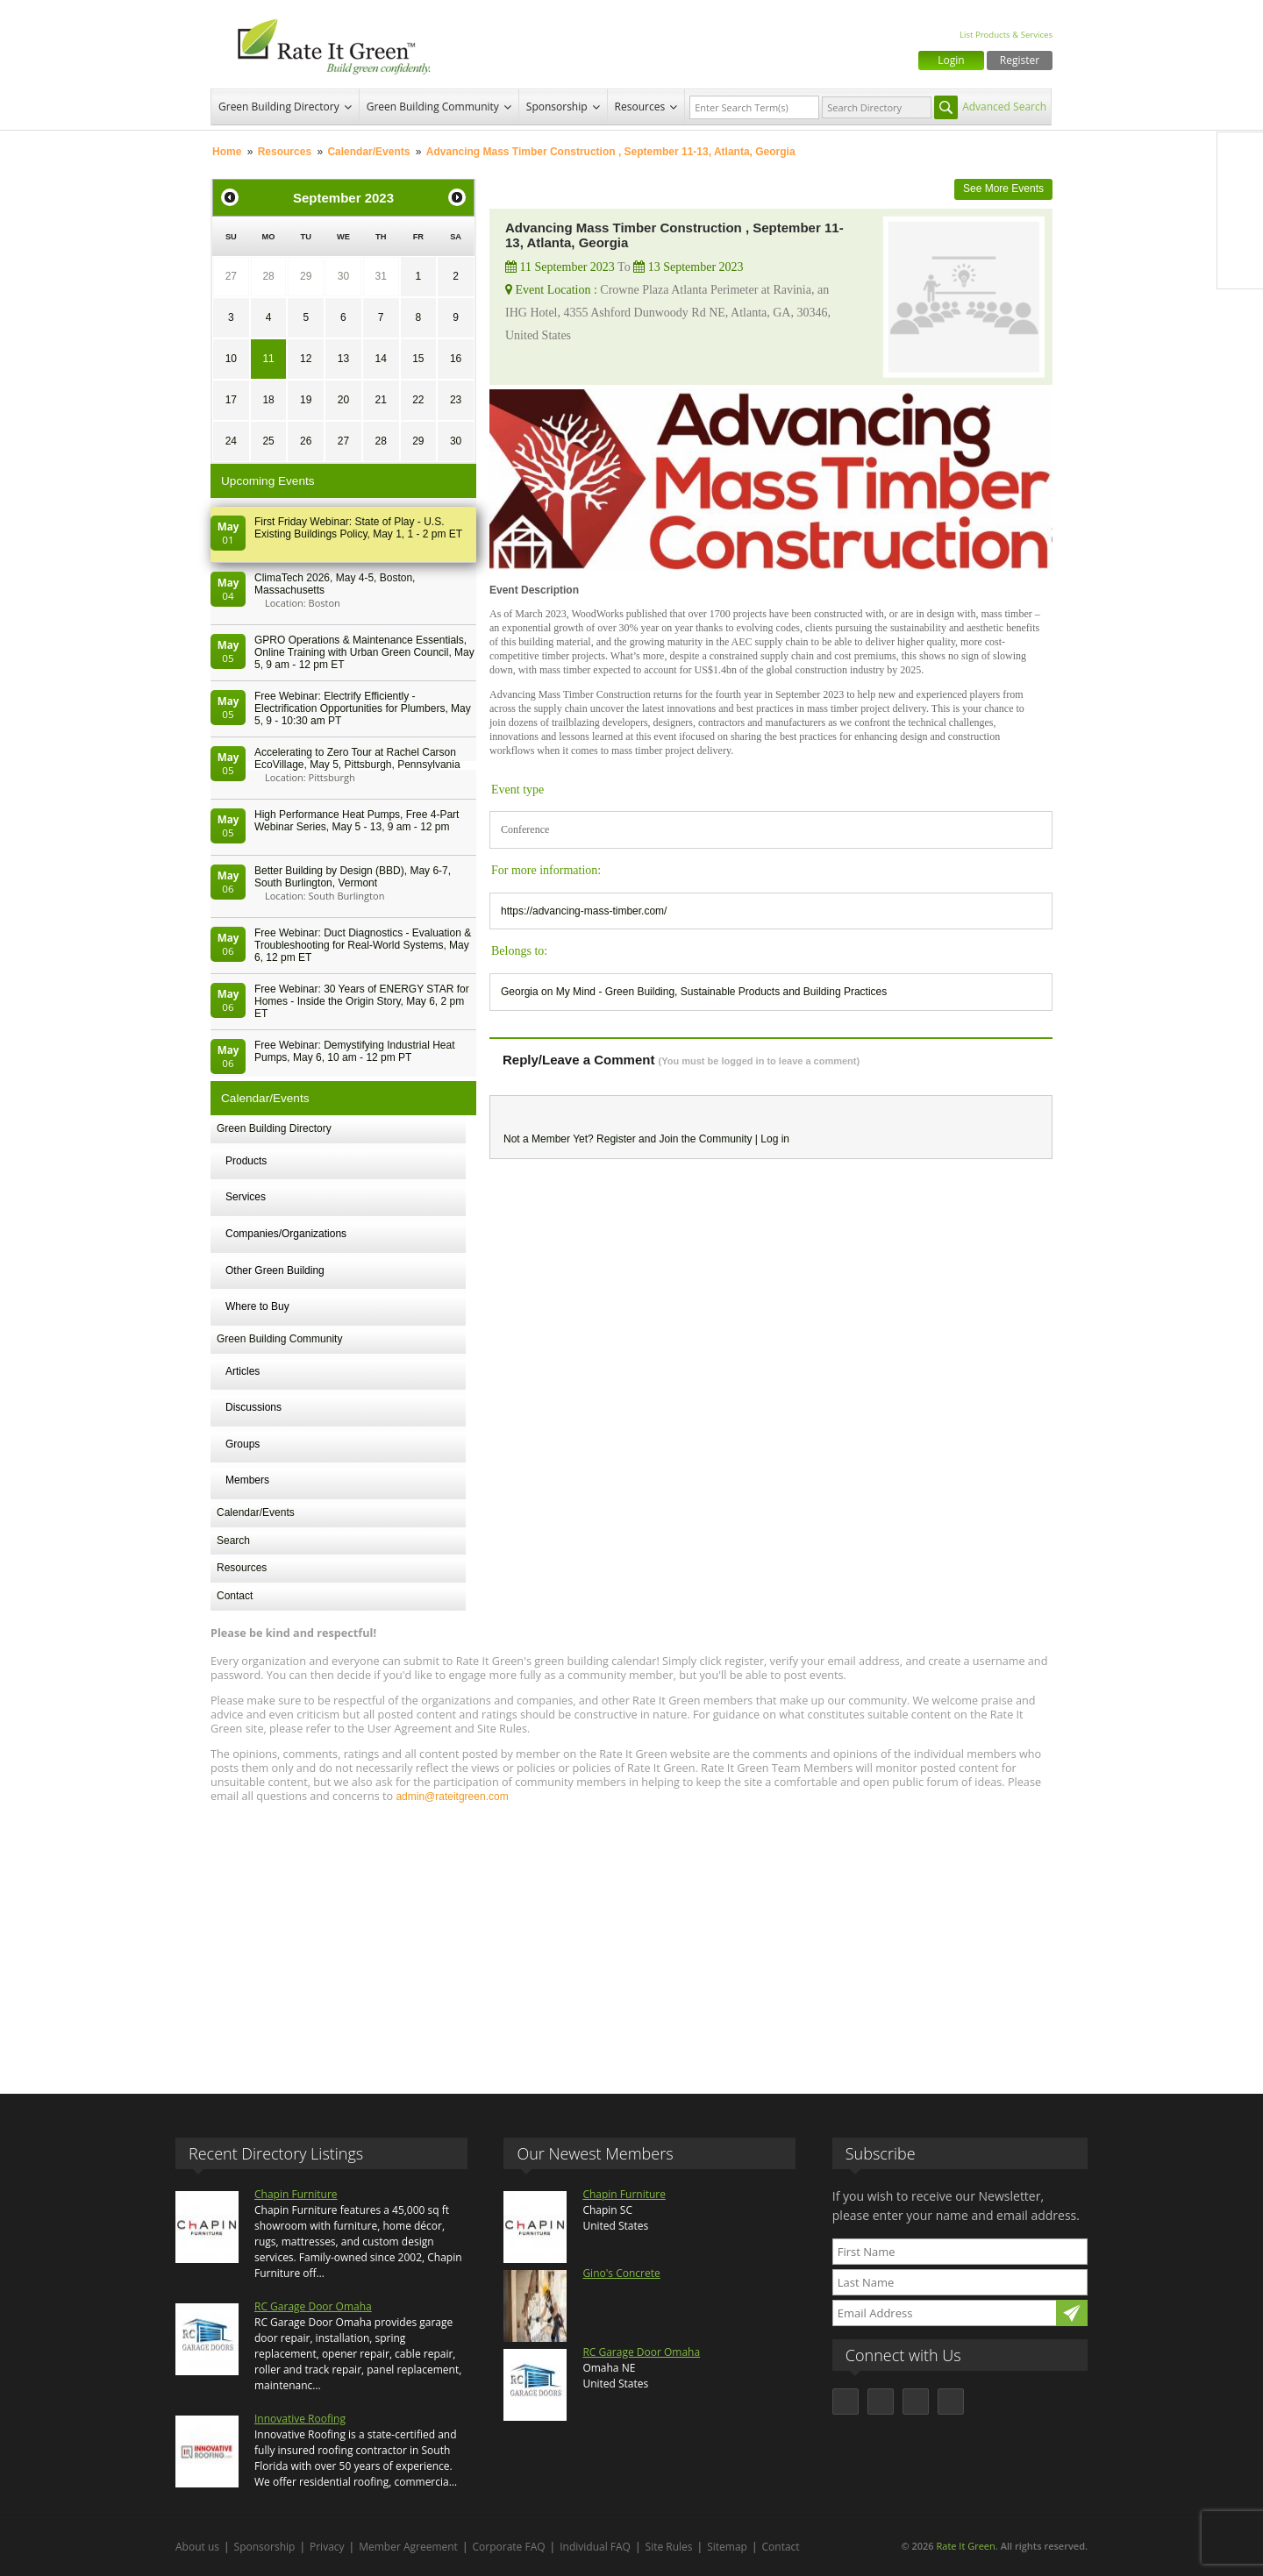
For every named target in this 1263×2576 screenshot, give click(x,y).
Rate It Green (965, 2545)
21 (380, 400)
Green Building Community (433, 106)
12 (305, 358)
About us (197, 2546)
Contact (235, 1596)
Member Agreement (408, 2546)
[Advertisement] (631, 1940)
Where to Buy (257, 1306)
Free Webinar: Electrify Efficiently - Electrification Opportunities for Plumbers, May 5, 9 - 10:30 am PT (362, 708)
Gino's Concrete (621, 2273)
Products (246, 1161)
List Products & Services (1006, 34)
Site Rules (669, 2546)
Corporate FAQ (509, 2546)
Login (951, 60)
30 (343, 276)
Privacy (327, 2546)
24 (231, 441)
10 (231, 358)
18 (268, 400)
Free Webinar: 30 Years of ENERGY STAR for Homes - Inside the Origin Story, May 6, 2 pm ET (361, 1001)
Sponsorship (557, 106)
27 (231, 276)
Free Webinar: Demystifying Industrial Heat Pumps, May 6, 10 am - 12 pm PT (354, 1051)
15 (418, 358)
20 (343, 400)
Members (247, 1480)
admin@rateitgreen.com (452, 1796)
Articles (242, 1371)
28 (268, 276)
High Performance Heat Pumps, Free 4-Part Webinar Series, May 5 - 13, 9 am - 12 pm (356, 820)
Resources (640, 106)
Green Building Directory (278, 106)
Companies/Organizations (285, 1234)
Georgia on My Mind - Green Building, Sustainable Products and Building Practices (694, 992)
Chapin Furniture (296, 2194)
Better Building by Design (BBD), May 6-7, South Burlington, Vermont (352, 877)
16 (455, 358)
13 (343, 358)
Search (233, 1540)
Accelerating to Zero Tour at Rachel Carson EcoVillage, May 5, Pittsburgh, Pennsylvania (357, 758)
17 (231, 400)
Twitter (1240, 192)
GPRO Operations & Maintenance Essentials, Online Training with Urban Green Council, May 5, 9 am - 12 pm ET (364, 652)
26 (305, 441)
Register (1019, 60)
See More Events (1003, 188)
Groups (242, 1444)
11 (268, 358)
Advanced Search (1004, 106)
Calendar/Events (368, 152)
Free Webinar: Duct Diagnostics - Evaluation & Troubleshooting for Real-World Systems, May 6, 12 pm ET (362, 945)
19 (305, 400)
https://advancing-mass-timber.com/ (584, 911)
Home (226, 152)
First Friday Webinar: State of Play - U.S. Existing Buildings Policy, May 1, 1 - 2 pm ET (358, 528)
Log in (774, 1139)
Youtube (1240, 266)
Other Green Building (275, 1270)
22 (418, 400)
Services (245, 1197)
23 (455, 400)
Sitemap (727, 2546)
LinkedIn (1240, 229)
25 (268, 441)
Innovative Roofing (300, 2418)
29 (305, 276)
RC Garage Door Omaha (313, 2306)
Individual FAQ (595, 2546)
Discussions (253, 1407)
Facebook (1240, 155)
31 (380, 276)
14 (380, 358)
